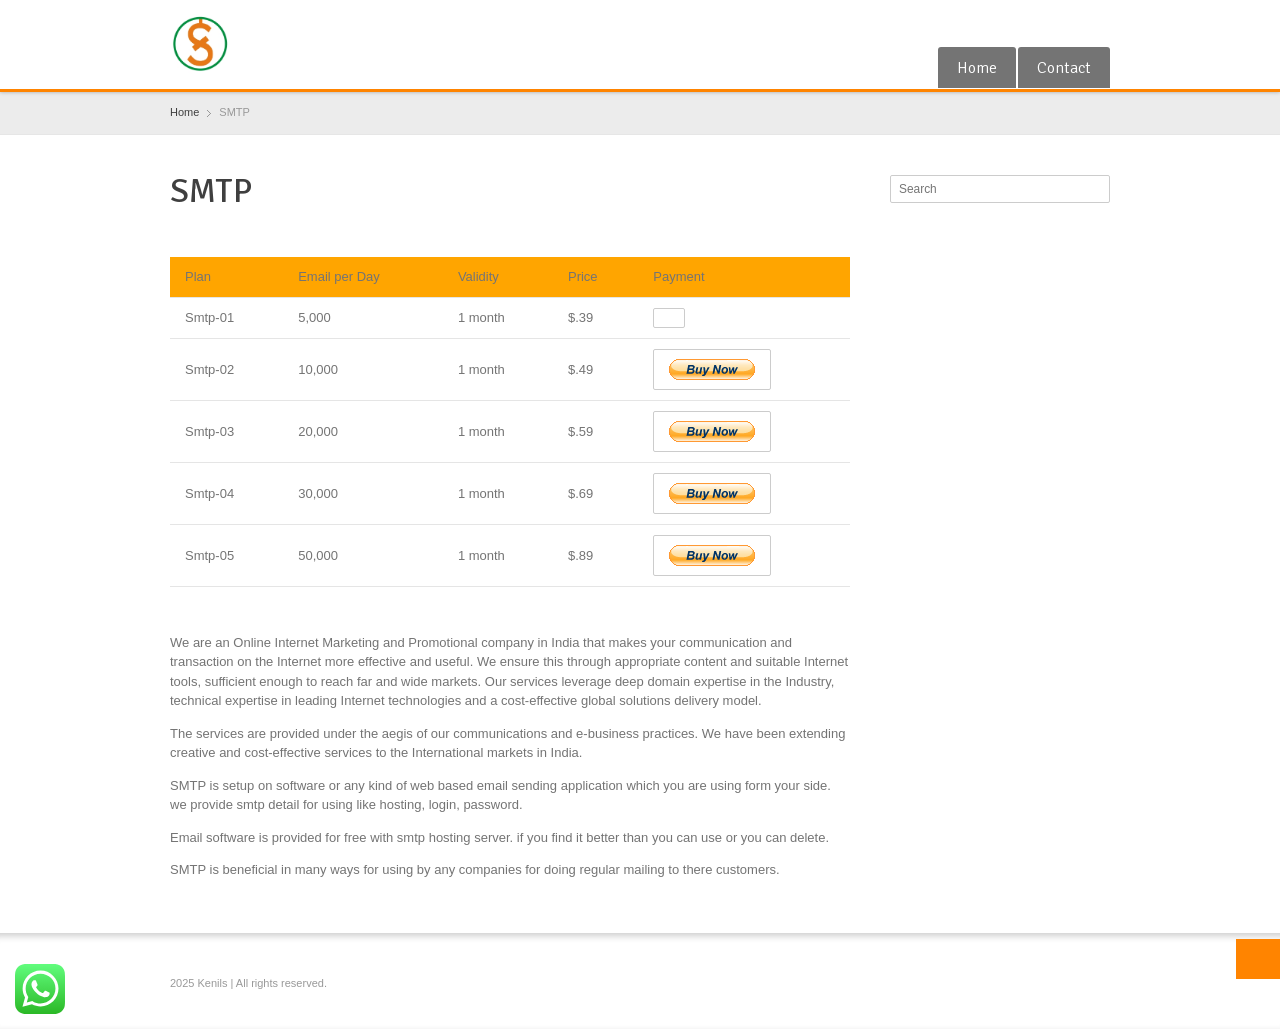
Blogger (1098, 23)
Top (1258, 959)
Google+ (1033, 23)
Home (977, 68)
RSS (1065, 23)
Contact (1064, 68)
